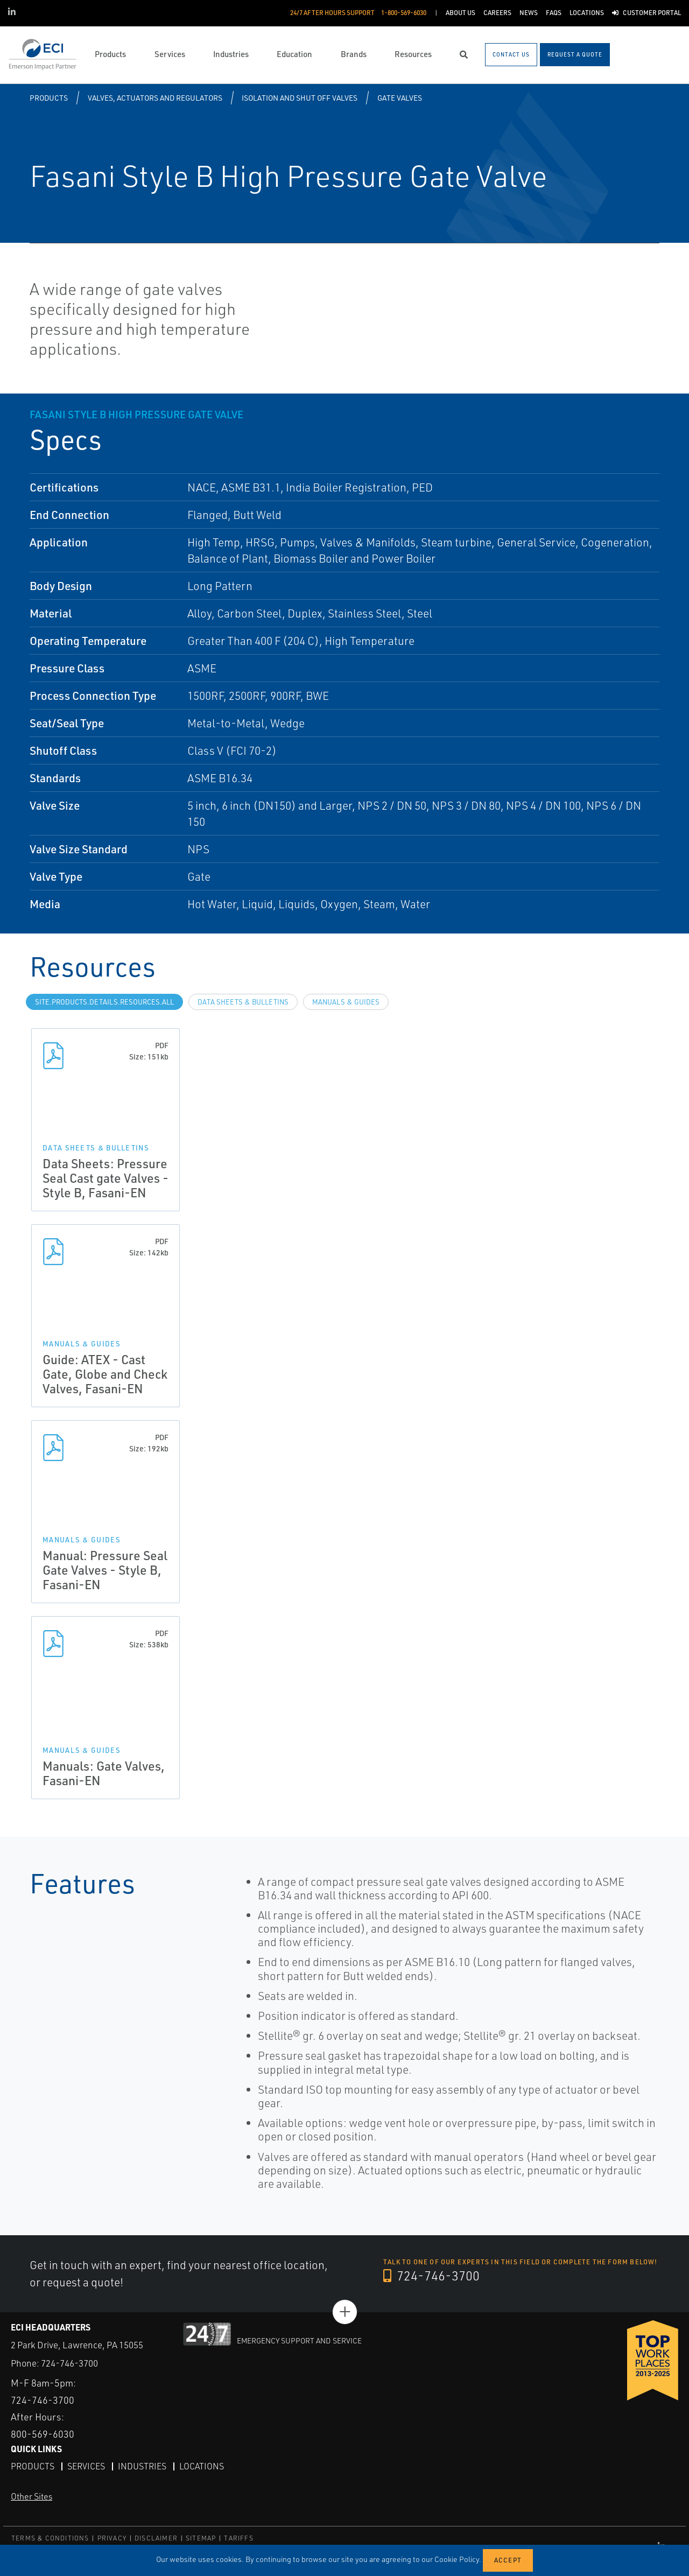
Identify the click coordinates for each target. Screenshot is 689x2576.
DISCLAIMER (156, 2538)
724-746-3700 (431, 2276)
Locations (201, 2466)
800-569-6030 (42, 2434)
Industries (142, 2466)
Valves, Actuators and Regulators (155, 97)
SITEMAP (201, 2538)
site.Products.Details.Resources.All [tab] (104, 1002)
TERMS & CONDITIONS (50, 2538)
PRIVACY (111, 2538)
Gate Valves (399, 97)
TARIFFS (238, 2538)
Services (86, 2466)
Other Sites (31, 2496)
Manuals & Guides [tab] (345, 1002)
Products (49, 97)
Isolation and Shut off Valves (299, 97)
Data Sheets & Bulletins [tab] (243, 1002)
